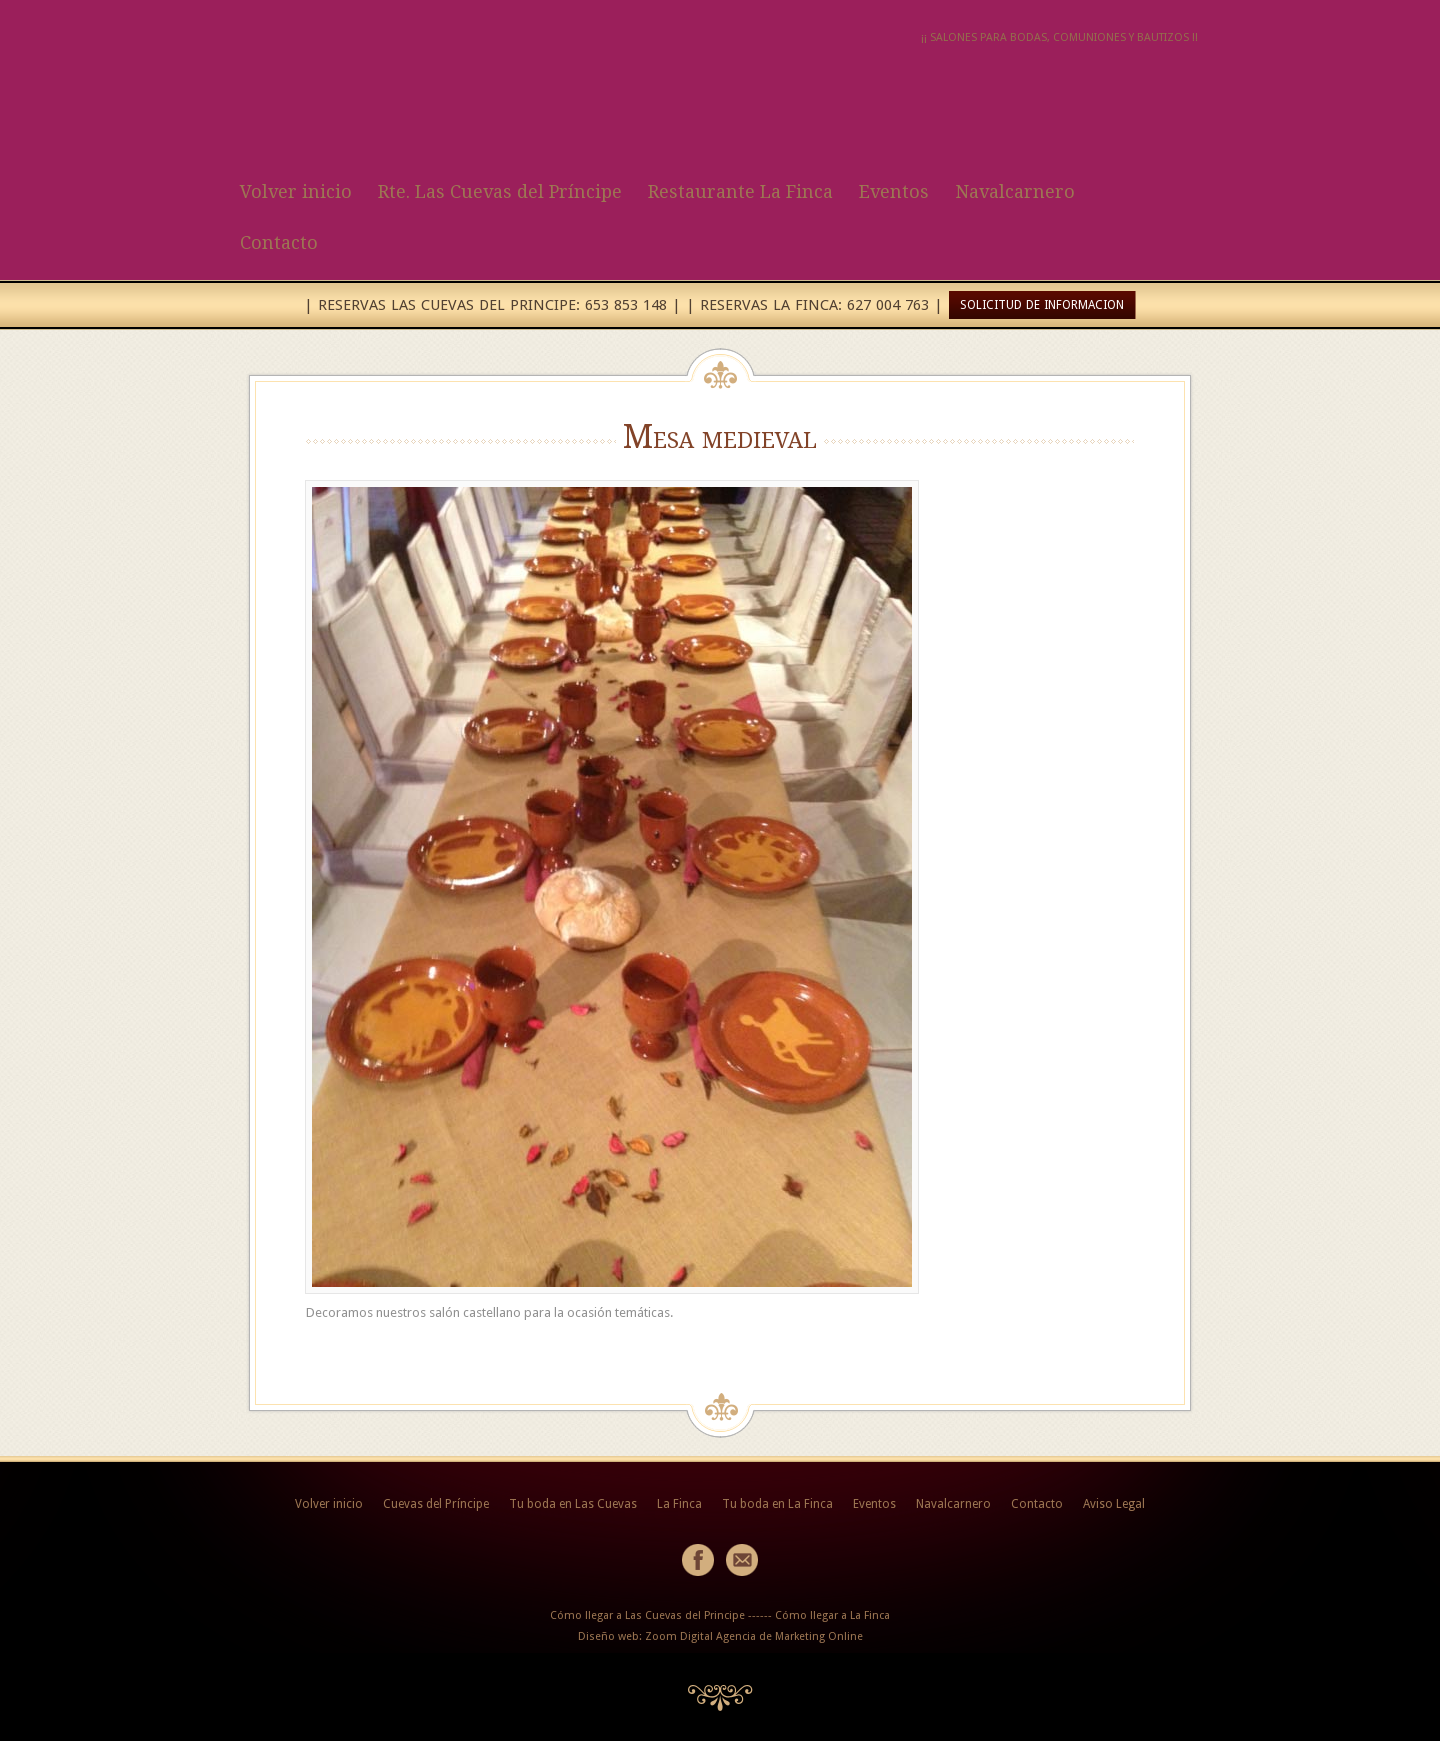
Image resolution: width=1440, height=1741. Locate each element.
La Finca (679, 1504)
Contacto (279, 242)
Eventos (894, 191)
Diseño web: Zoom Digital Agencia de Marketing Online (720, 1636)
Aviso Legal (1114, 1504)
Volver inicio (296, 191)
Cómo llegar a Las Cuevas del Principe (647, 1615)
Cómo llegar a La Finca (832, 1615)
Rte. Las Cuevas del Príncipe (500, 191)
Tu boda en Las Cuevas (573, 1504)
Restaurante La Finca (740, 191)
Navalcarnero (1015, 191)
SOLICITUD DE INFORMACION (1042, 305)
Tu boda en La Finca (777, 1504)
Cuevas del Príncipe (436, 1504)
